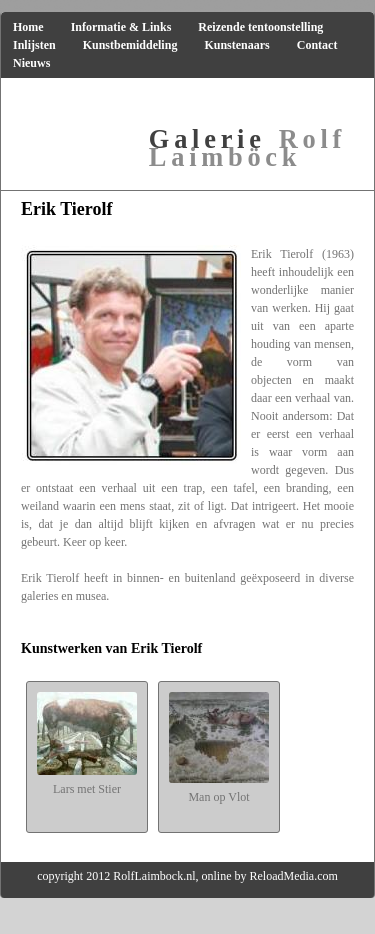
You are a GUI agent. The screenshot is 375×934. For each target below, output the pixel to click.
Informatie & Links (121, 27)
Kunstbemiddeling (130, 45)
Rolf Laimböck (247, 148)
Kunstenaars (236, 45)
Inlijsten (34, 45)
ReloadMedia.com (294, 876)
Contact (317, 45)
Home (28, 27)
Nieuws (31, 63)
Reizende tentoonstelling (260, 27)
